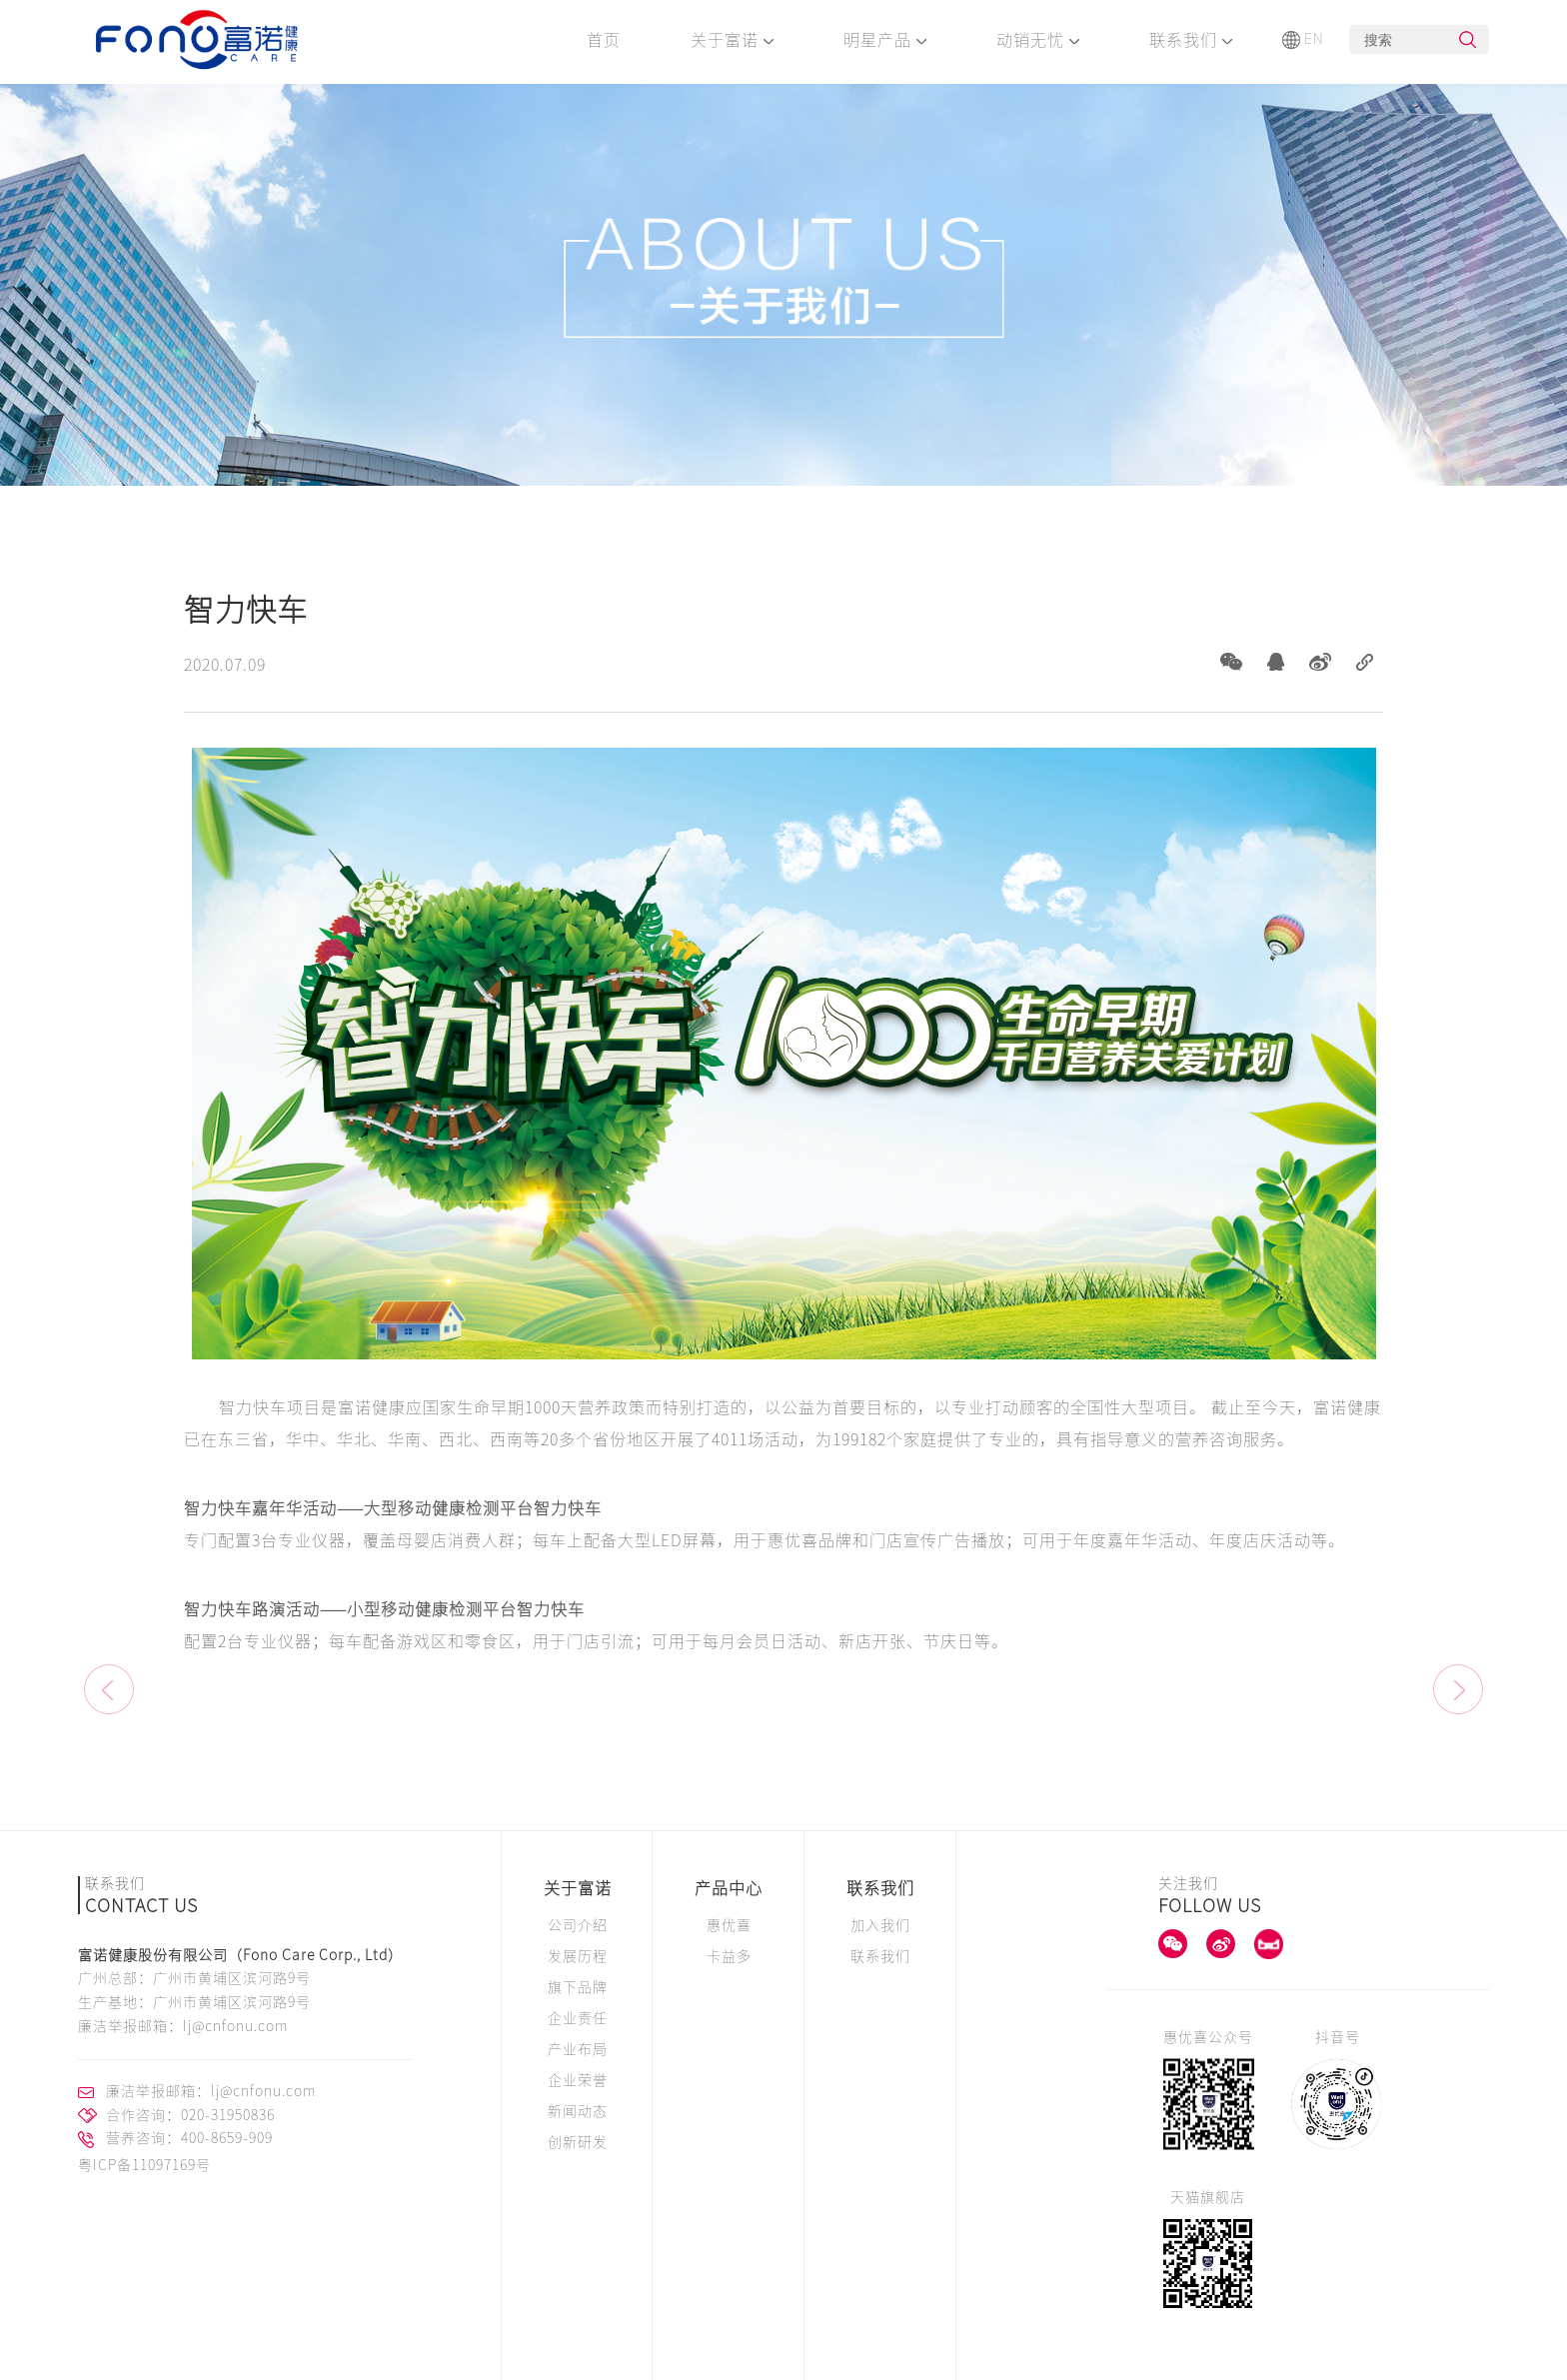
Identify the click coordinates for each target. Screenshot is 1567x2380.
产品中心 (729, 1888)
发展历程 (578, 1956)
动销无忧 (1037, 40)
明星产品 (884, 40)
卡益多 (729, 1956)
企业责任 (578, 2018)
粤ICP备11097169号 (144, 2165)
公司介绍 (578, 1925)
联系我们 (1190, 40)
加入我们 (880, 1925)
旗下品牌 (578, 1987)
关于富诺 (732, 40)
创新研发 (578, 2142)
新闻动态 (578, 2111)
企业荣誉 (578, 2080)
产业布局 (578, 2049)
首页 (604, 40)
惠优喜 (729, 1925)
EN (1303, 40)
